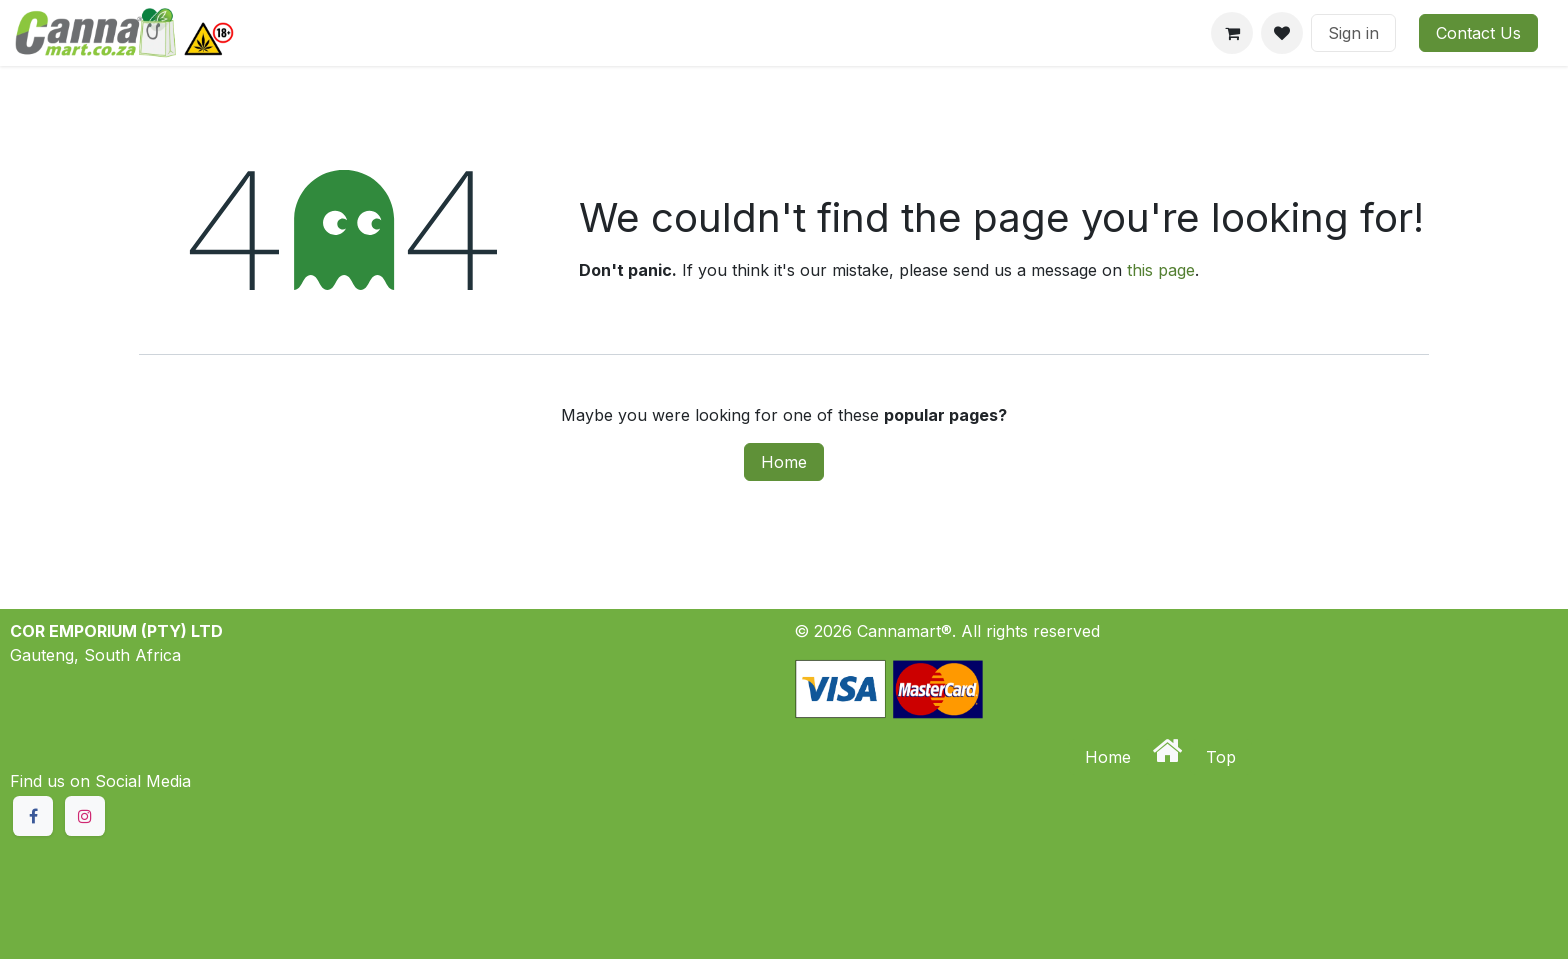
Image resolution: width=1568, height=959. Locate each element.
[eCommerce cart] (1232, 33)
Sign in (1353, 33)
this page (1161, 270)
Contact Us (1478, 33)
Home (784, 462)
